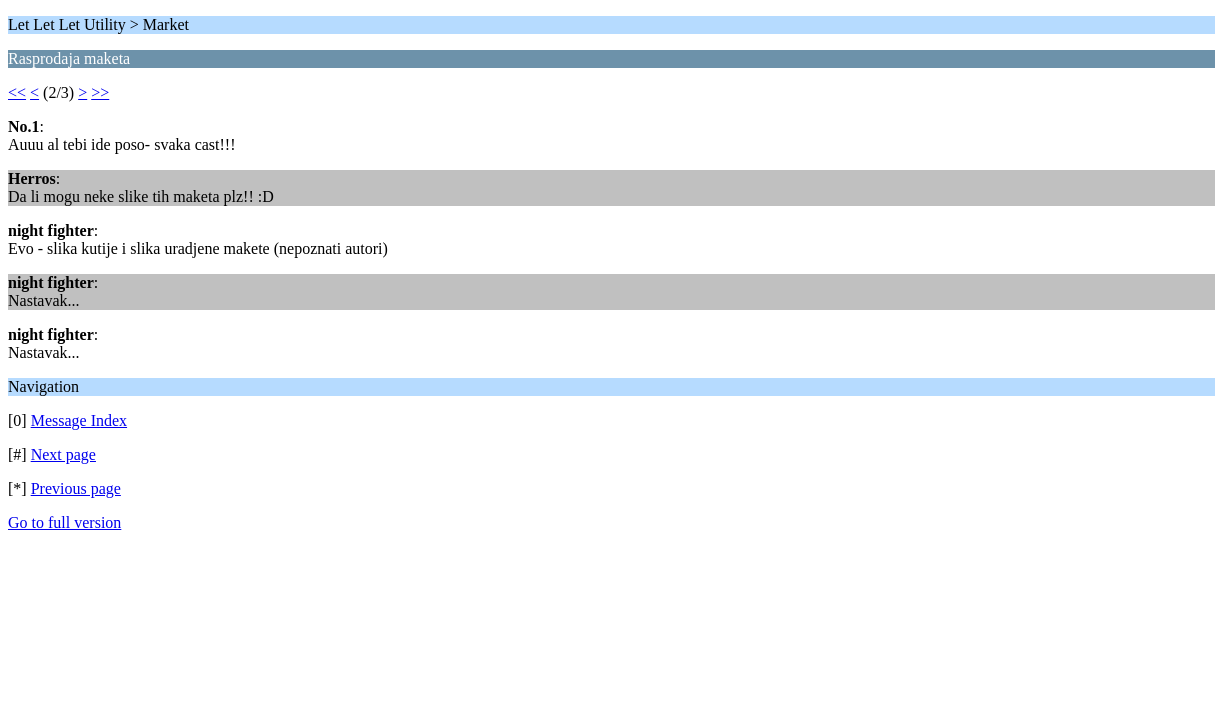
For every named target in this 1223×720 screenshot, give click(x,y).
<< (17, 92)
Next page (63, 454)
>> (100, 92)
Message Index (79, 420)
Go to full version (64, 522)
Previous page (76, 488)
